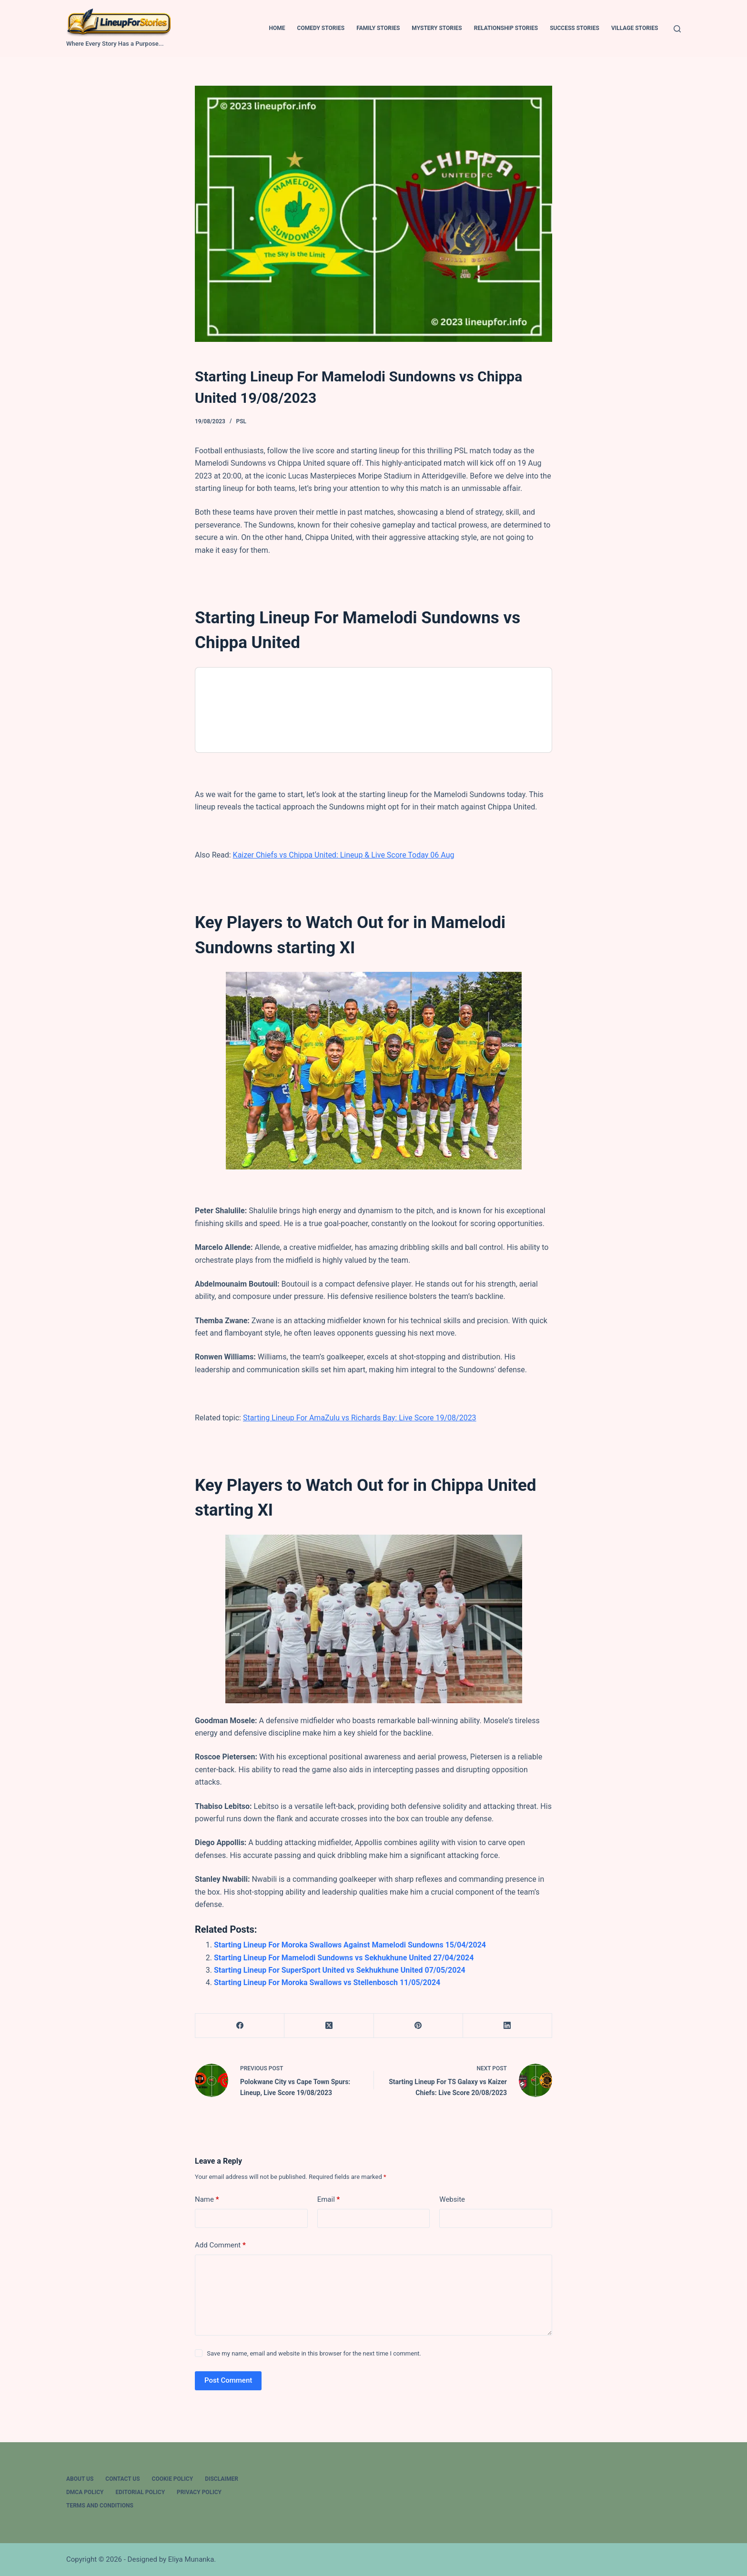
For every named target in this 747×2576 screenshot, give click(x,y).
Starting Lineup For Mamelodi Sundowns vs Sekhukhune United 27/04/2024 (344, 1957)
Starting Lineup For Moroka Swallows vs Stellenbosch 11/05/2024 (327, 1982)
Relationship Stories (506, 28)
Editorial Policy (140, 2492)
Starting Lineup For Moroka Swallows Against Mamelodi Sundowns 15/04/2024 (350, 1944)
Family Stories (378, 28)
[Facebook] (239, 2026)
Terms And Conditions (99, 2505)
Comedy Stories (321, 28)
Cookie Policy (172, 2479)
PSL (241, 421)
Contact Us (122, 2479)
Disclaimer (221, 2479)
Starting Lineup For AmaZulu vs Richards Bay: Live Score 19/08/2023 (359, 1417)
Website (452, 2199)
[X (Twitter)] (329, 2026)
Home (277, 28)
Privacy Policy (199, 2492)
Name (207, 2200)
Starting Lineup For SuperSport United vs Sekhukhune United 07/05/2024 (339, 1970)
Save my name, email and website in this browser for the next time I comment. (314, 2353)
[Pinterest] (418, 2026)
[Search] (677, 28)
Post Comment (228, 2380)
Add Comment (220, 2245)
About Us (79, 2479)
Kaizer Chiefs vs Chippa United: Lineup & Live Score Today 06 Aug (343, 854)
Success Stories (574, 28)
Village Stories (634, 28)
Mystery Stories (437, 28)
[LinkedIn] (507, 2026)
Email (328, 2200)
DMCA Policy (85, 2492)
